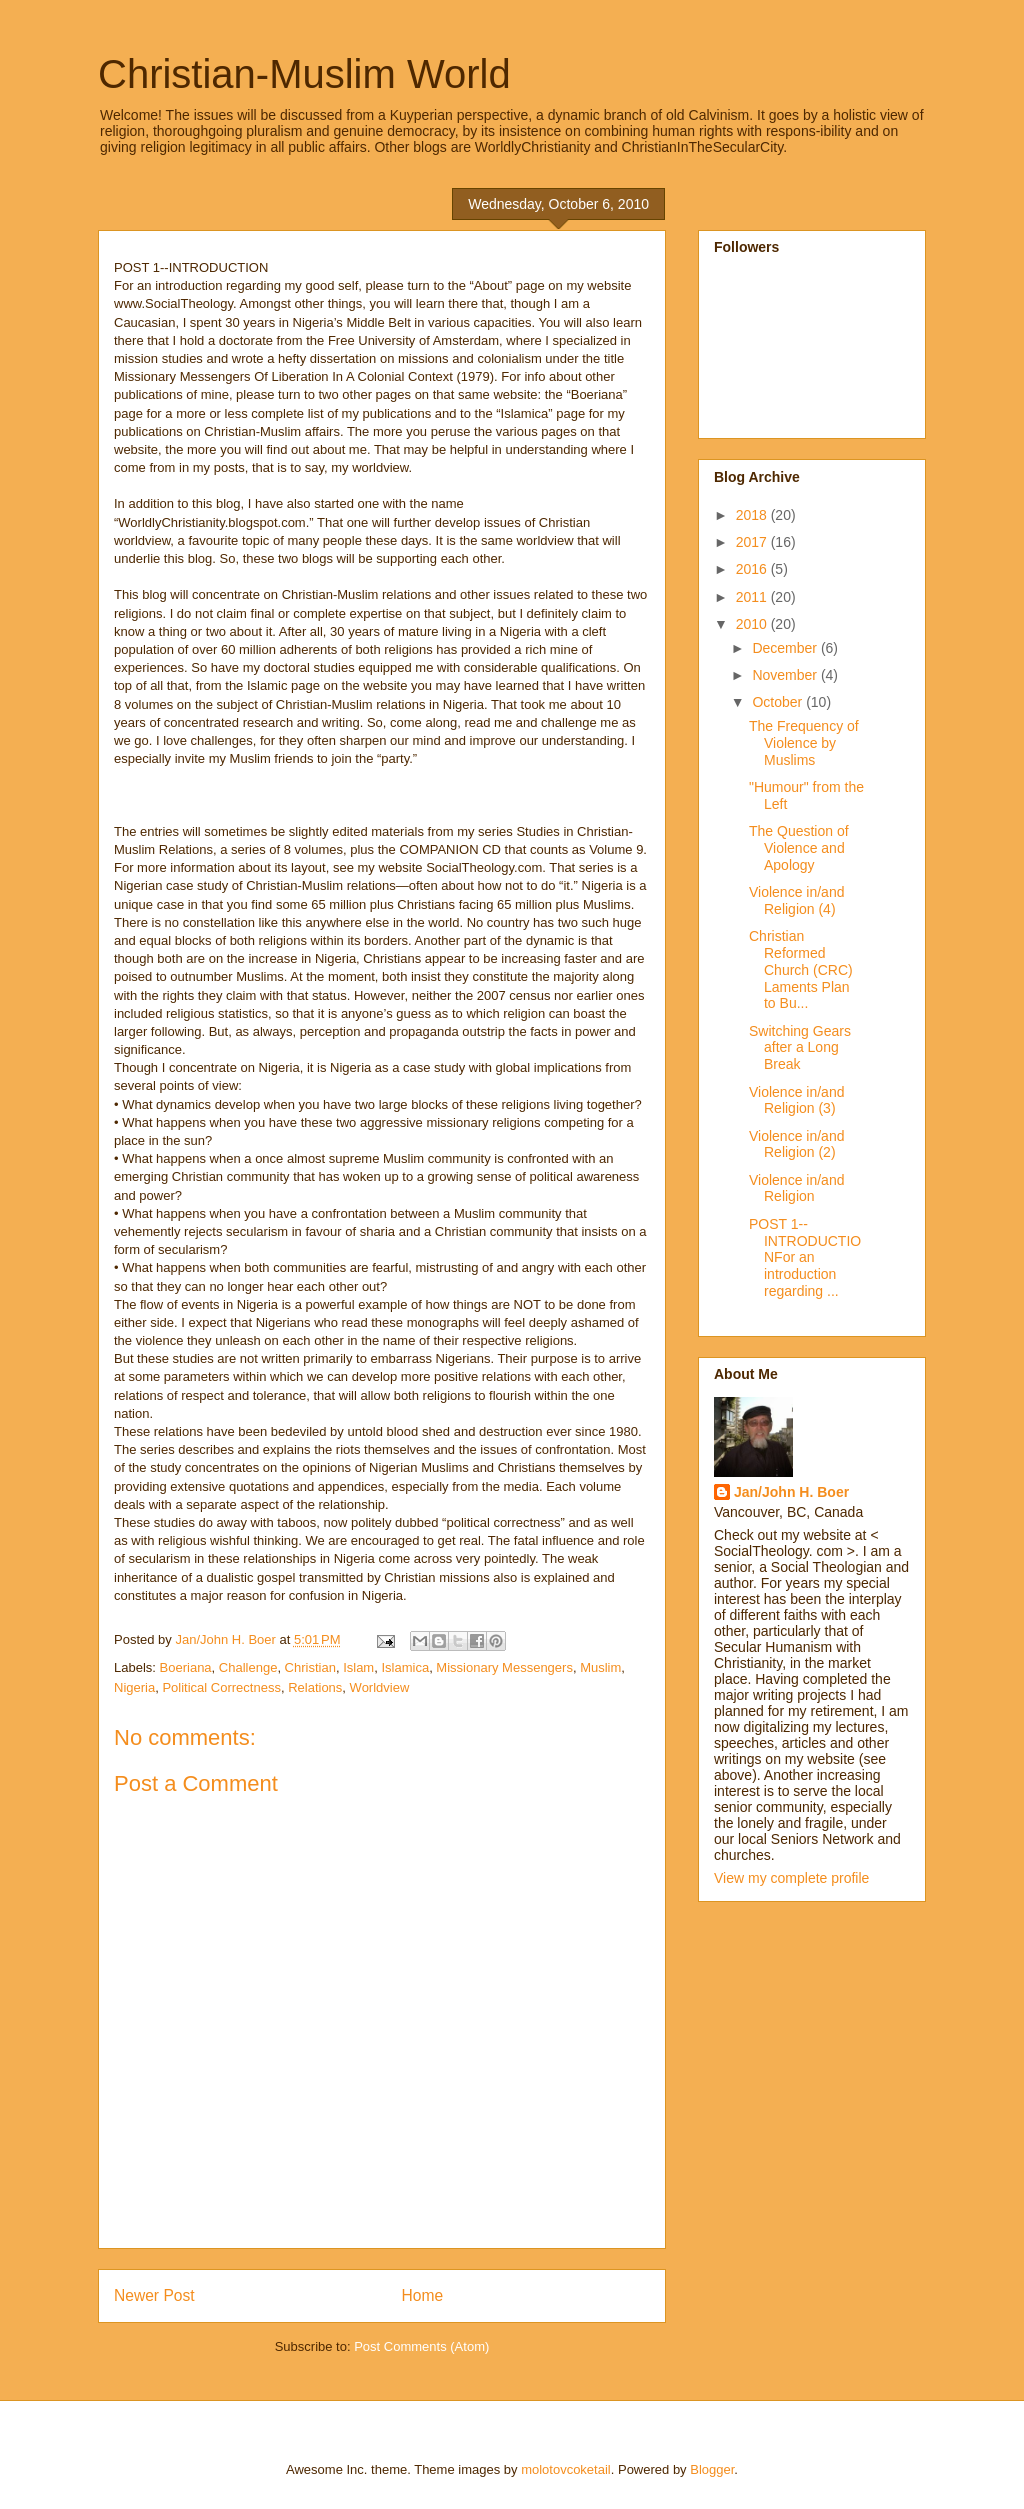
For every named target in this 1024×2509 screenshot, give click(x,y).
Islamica (405, 1667)
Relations (315, 1687)
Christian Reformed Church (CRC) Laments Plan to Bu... (801, 969)
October (779, 702)
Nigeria (134, 1687)
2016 (753, 569)
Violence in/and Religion (796, 1188)
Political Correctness (221, 1687)
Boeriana (186, 1667)
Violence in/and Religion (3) (796, 1100)
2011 (753, 597)
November (786, 675)
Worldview (380, 1687)
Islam (358, 1667)
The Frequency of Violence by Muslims (804, 743)
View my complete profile (791, 1878)
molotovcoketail (566, 2469)
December (786, 648)
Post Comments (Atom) (421, 2346)
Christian (310, 1667)
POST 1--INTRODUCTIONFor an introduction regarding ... (805, 1257)
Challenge (248, 1667)
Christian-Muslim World (304, 74)
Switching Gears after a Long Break (800, 1048)
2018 (753, 515)
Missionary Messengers (504, 1667)
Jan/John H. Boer (791, 1492)
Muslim (600, 1667)
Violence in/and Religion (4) (796, 900)
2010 (753, 624)
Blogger (712, 2469)
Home (423, 2295)
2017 (753, 542)
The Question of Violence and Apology (799, 848)
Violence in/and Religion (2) (796, 1144)
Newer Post (154, 2295)
